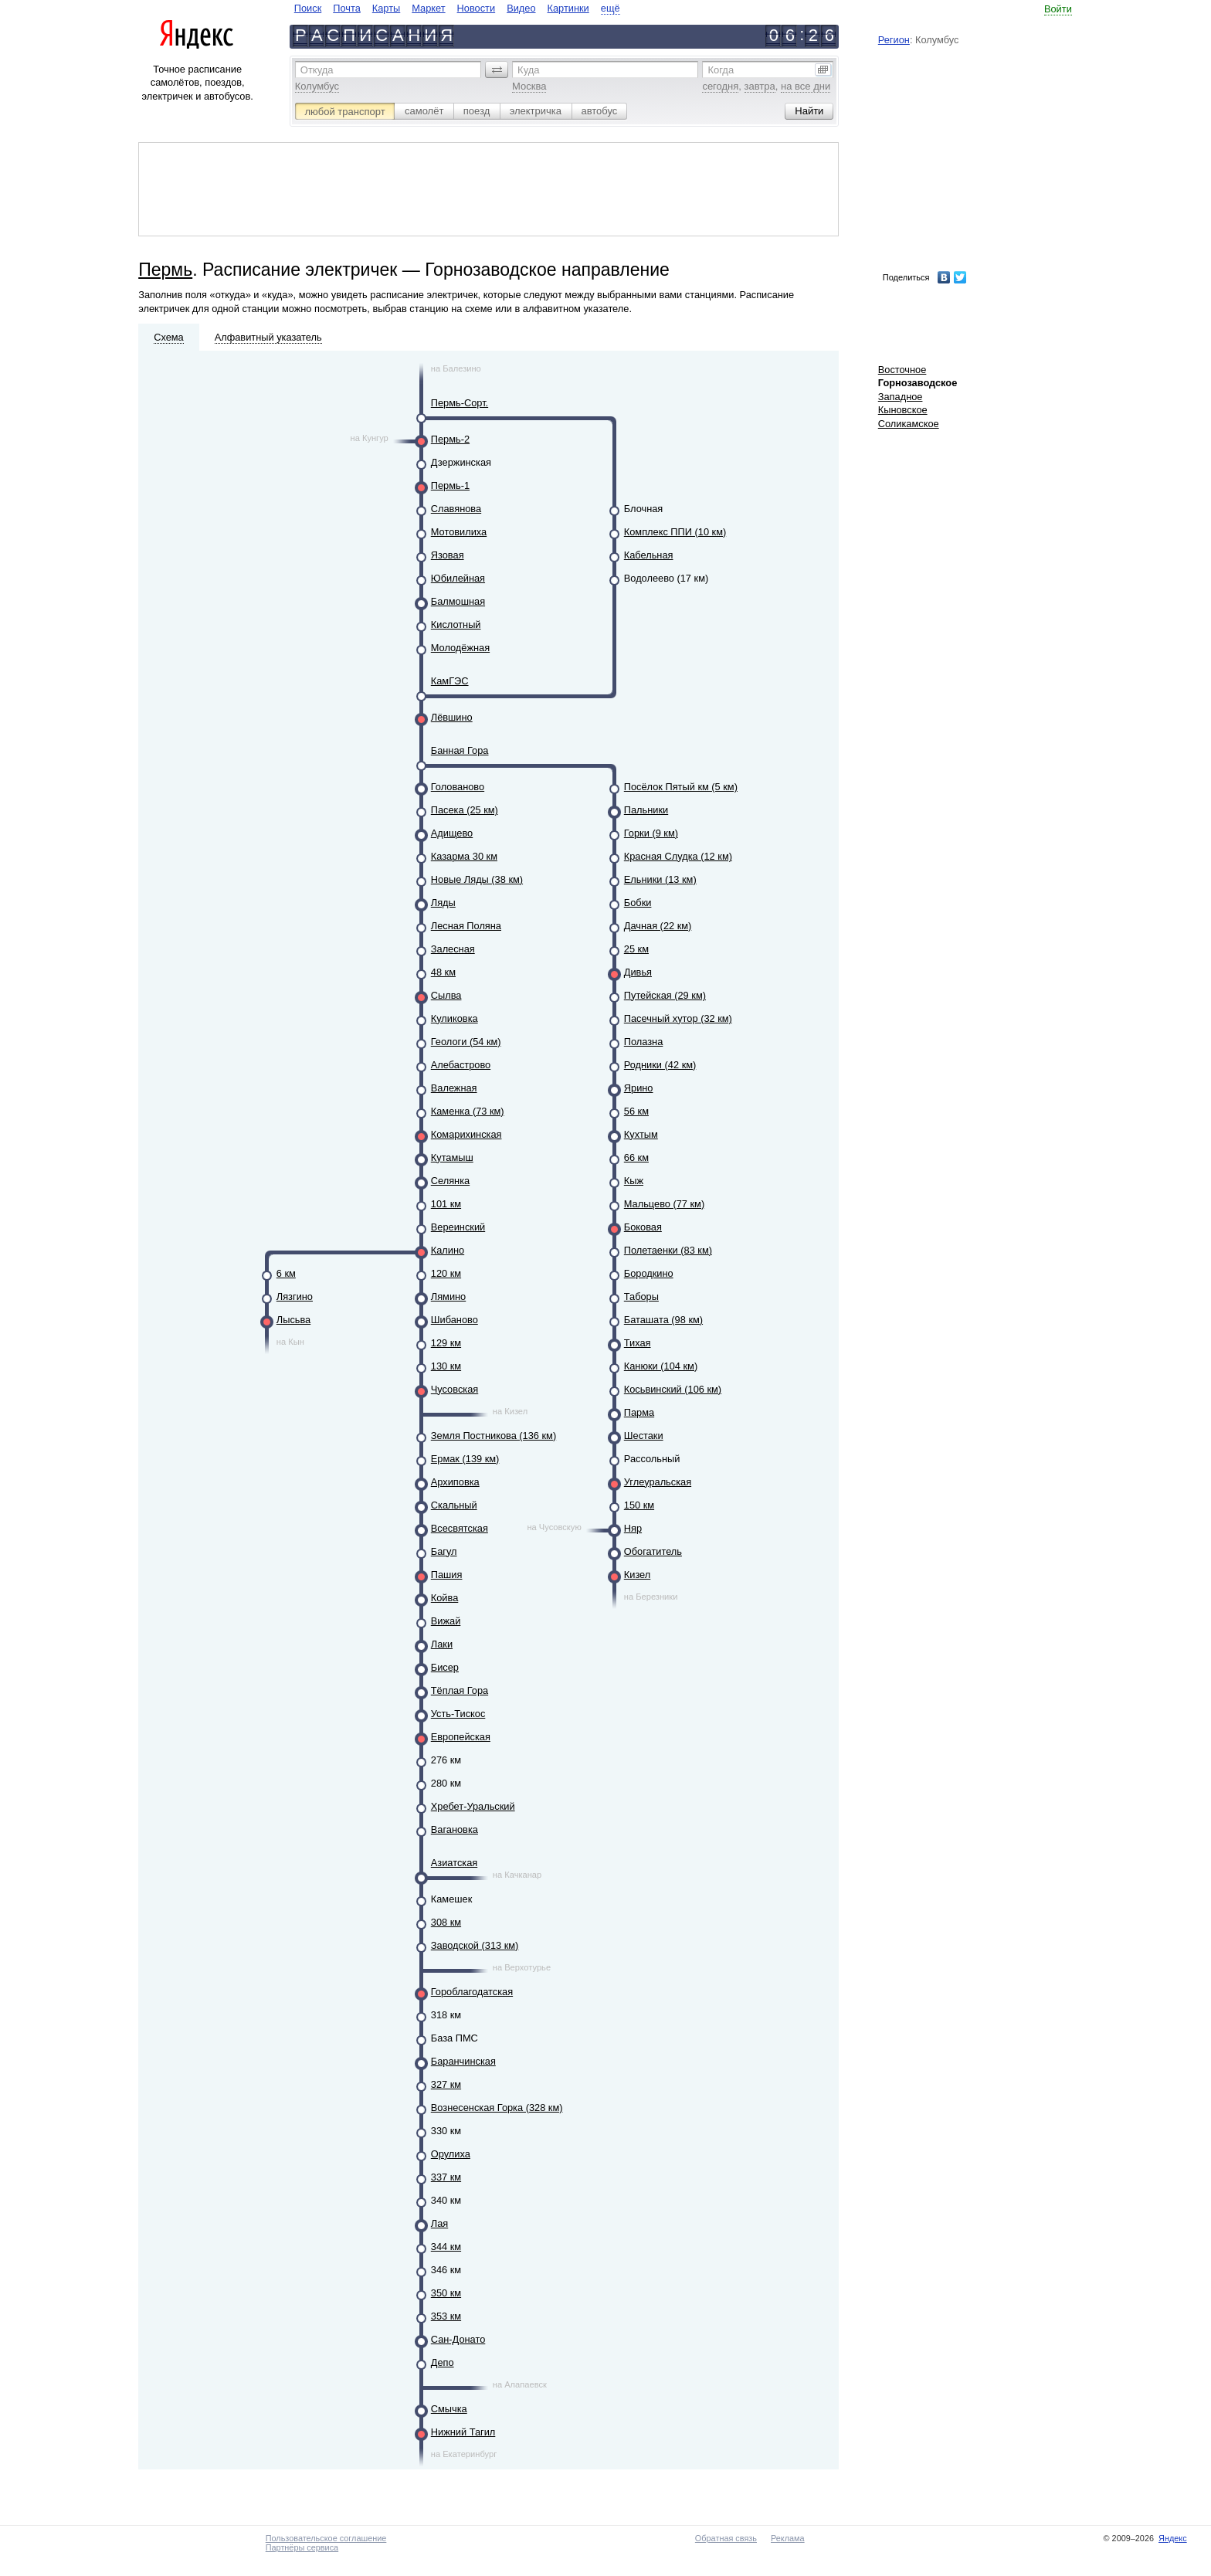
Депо (442, 2362)
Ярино (638, 1088)
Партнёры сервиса (302, 2547)
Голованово (457, 786)
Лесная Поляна (466, 926)
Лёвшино (452, 717)
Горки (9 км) (651, 833)
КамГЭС (450, 681)
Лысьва (293, 1319)
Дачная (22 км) (658, 926)
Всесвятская (459, 1528)
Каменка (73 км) (467, 1111)
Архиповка (455, 1482)
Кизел (637, 1574)
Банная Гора (460, 750)
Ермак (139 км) (465, 1458)
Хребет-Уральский (473, 1806)
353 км (446, 2316)
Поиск (307, 8)
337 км (446, 2177)
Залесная (453, 949)
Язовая (447, 555)
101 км (446, 1204)
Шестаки (643, 1435)
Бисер (445, 1667)
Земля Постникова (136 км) (493, 1435)
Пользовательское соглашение (326, 2538)
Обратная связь (726, 2538)
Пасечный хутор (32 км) (678, 1018)
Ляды (443, 902)
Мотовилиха (459, 532)
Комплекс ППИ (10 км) (675, 532)
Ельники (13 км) (660, 879)
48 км (443, 972)
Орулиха (450, 2154)
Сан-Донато (458, 2339)
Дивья (638, 972)
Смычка (449, 2409)
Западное (900, 396)
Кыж (633, 1180)
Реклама (788, 2538)
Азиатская (454, 1862)
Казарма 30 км (464, 856)
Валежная (454, 1088)
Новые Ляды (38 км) (477, 879)
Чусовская (454, 1389)
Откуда (317, 70)
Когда (720, 70)
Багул (444, 1551)
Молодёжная (460, 647)
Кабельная (648, 555)
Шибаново (454, 1319)
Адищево (452, 833)
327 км (446, 2084)
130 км (446, 1366)
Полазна (643, 1041)
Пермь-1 (450, 485)
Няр (633, 1528)
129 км (446, 1343)
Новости (476, 8)
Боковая (643, 1227)
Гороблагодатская (472, 1991)
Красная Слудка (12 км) (678, 856)
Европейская (460, 1737)
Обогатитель (653, 1551)
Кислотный (456, 624)
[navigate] (457, 8)
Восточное (902, 369)
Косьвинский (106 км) (672, 1389)
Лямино (448, 1296)
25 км (636, 949)
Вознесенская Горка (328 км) (497, 2107)
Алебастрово (460, 1065)
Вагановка (454, 1829)
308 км (446, 1922)
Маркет (428, 8)
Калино (447, 1250)
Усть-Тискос (458, 1713)
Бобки (638, 902)
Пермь (165, 270)
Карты (386, 8)
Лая (439, 2223)
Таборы (641, 1296)
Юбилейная (458, 578)
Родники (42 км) (660, 1065)
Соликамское (908, 423)
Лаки (442, 1644)
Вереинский (458, 1227)
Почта (347, 8)
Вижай (446, 1621)
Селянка (450, 1180)
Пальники (646, 810)
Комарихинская (466, 1134)
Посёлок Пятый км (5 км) (681, 786)
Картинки (568, 8)
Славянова (456, 508)
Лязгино (294, 1296)
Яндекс (1172, 2538)
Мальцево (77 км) (664, 1204)
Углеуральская (657, 1482)
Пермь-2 (450, 439)
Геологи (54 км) (466, 1041)
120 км (446, 1273)
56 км (636, 1111)
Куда (528, 70)
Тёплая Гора (459, 1690)
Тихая (637, 1343)
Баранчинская (463, 2061)
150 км (639, 1505)
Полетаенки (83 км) (668, 1250)
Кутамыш (452, 1157)
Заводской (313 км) (475, 1945)
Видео (521, 8)
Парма (639, 1412)
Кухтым (641, 1134)
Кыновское (903, 410)
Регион (894, 40)
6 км (286, 1273)
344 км (446, 2246)
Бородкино (648, 1273)
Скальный (454, 1505)
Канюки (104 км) (660, 1366)
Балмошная (458, 601)
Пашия (447, 1574)
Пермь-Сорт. (459, 403)
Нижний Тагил (463, 2432)
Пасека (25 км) (464, 810)
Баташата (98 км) (663, 1319)
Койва (445, 1598)
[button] (496, 69)
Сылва (446, 995)
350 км (446, 2293)
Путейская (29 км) (665, 995)
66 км (636, 1157)
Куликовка (454, 1018)
